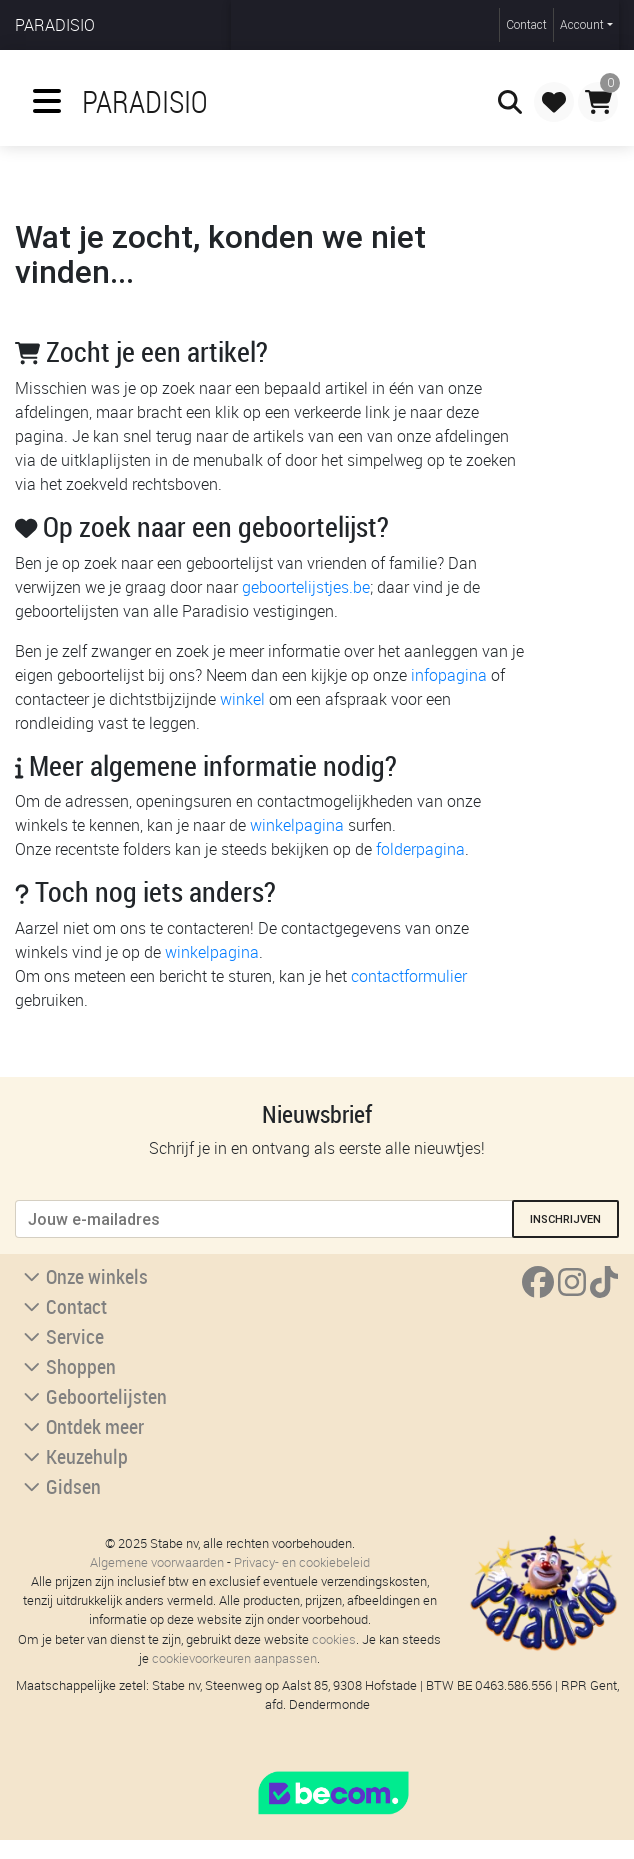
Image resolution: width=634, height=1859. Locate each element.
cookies (334, 1639)
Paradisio (55, 25)
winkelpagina (297, 825)
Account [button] (582, 24)
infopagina (449, 675)
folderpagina (420, 849)
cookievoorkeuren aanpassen (234, 1658)
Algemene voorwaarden (157, 1562)
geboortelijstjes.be (306, 587)
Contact (526, 24)
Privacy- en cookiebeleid (302, 1562)
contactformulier (409, 976)
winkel (242, 699)
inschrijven (565, 1219)
